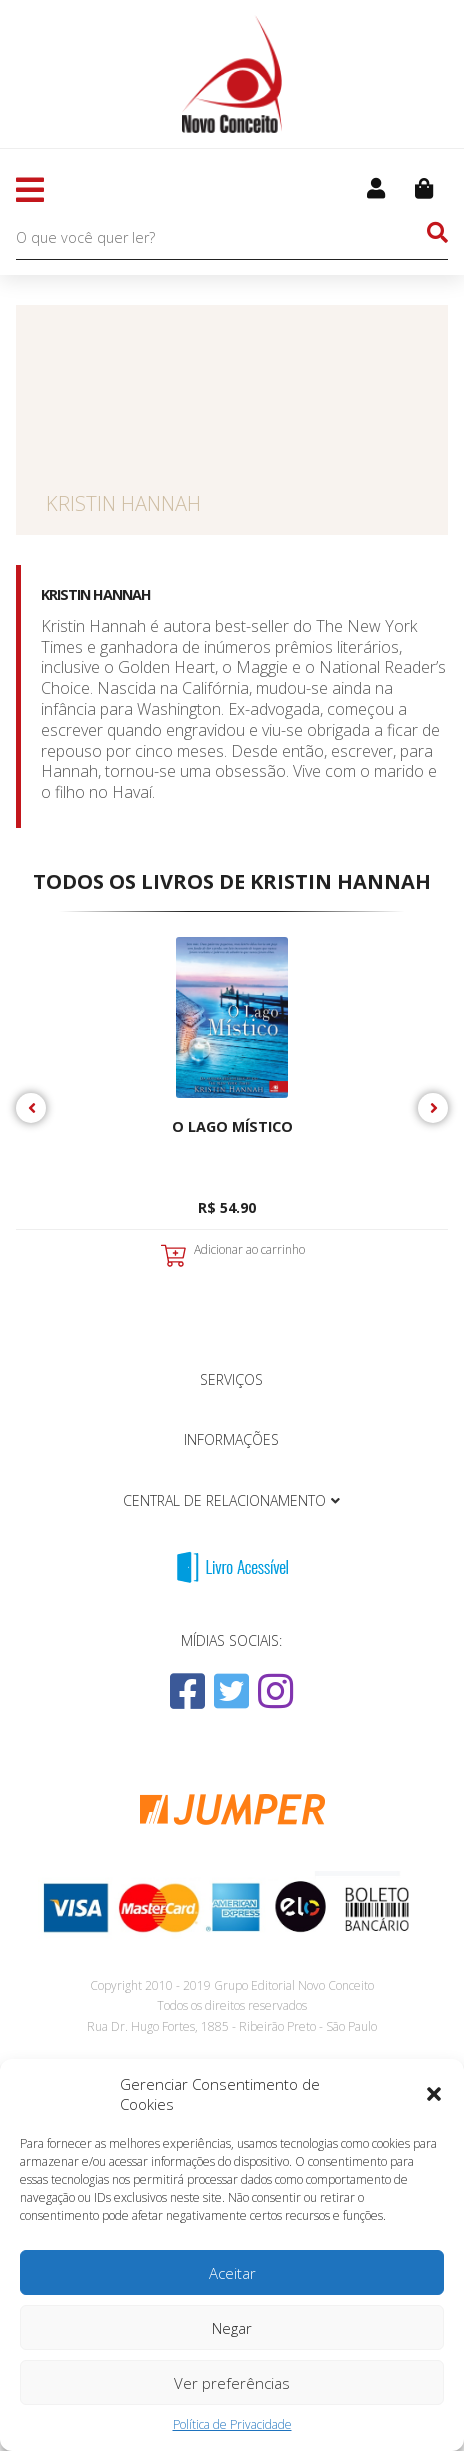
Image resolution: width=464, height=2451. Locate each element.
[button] (434, 2094)
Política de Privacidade (232, 2424)
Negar (232, 2328)
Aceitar (232, 2273)
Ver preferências (232, 2383)
